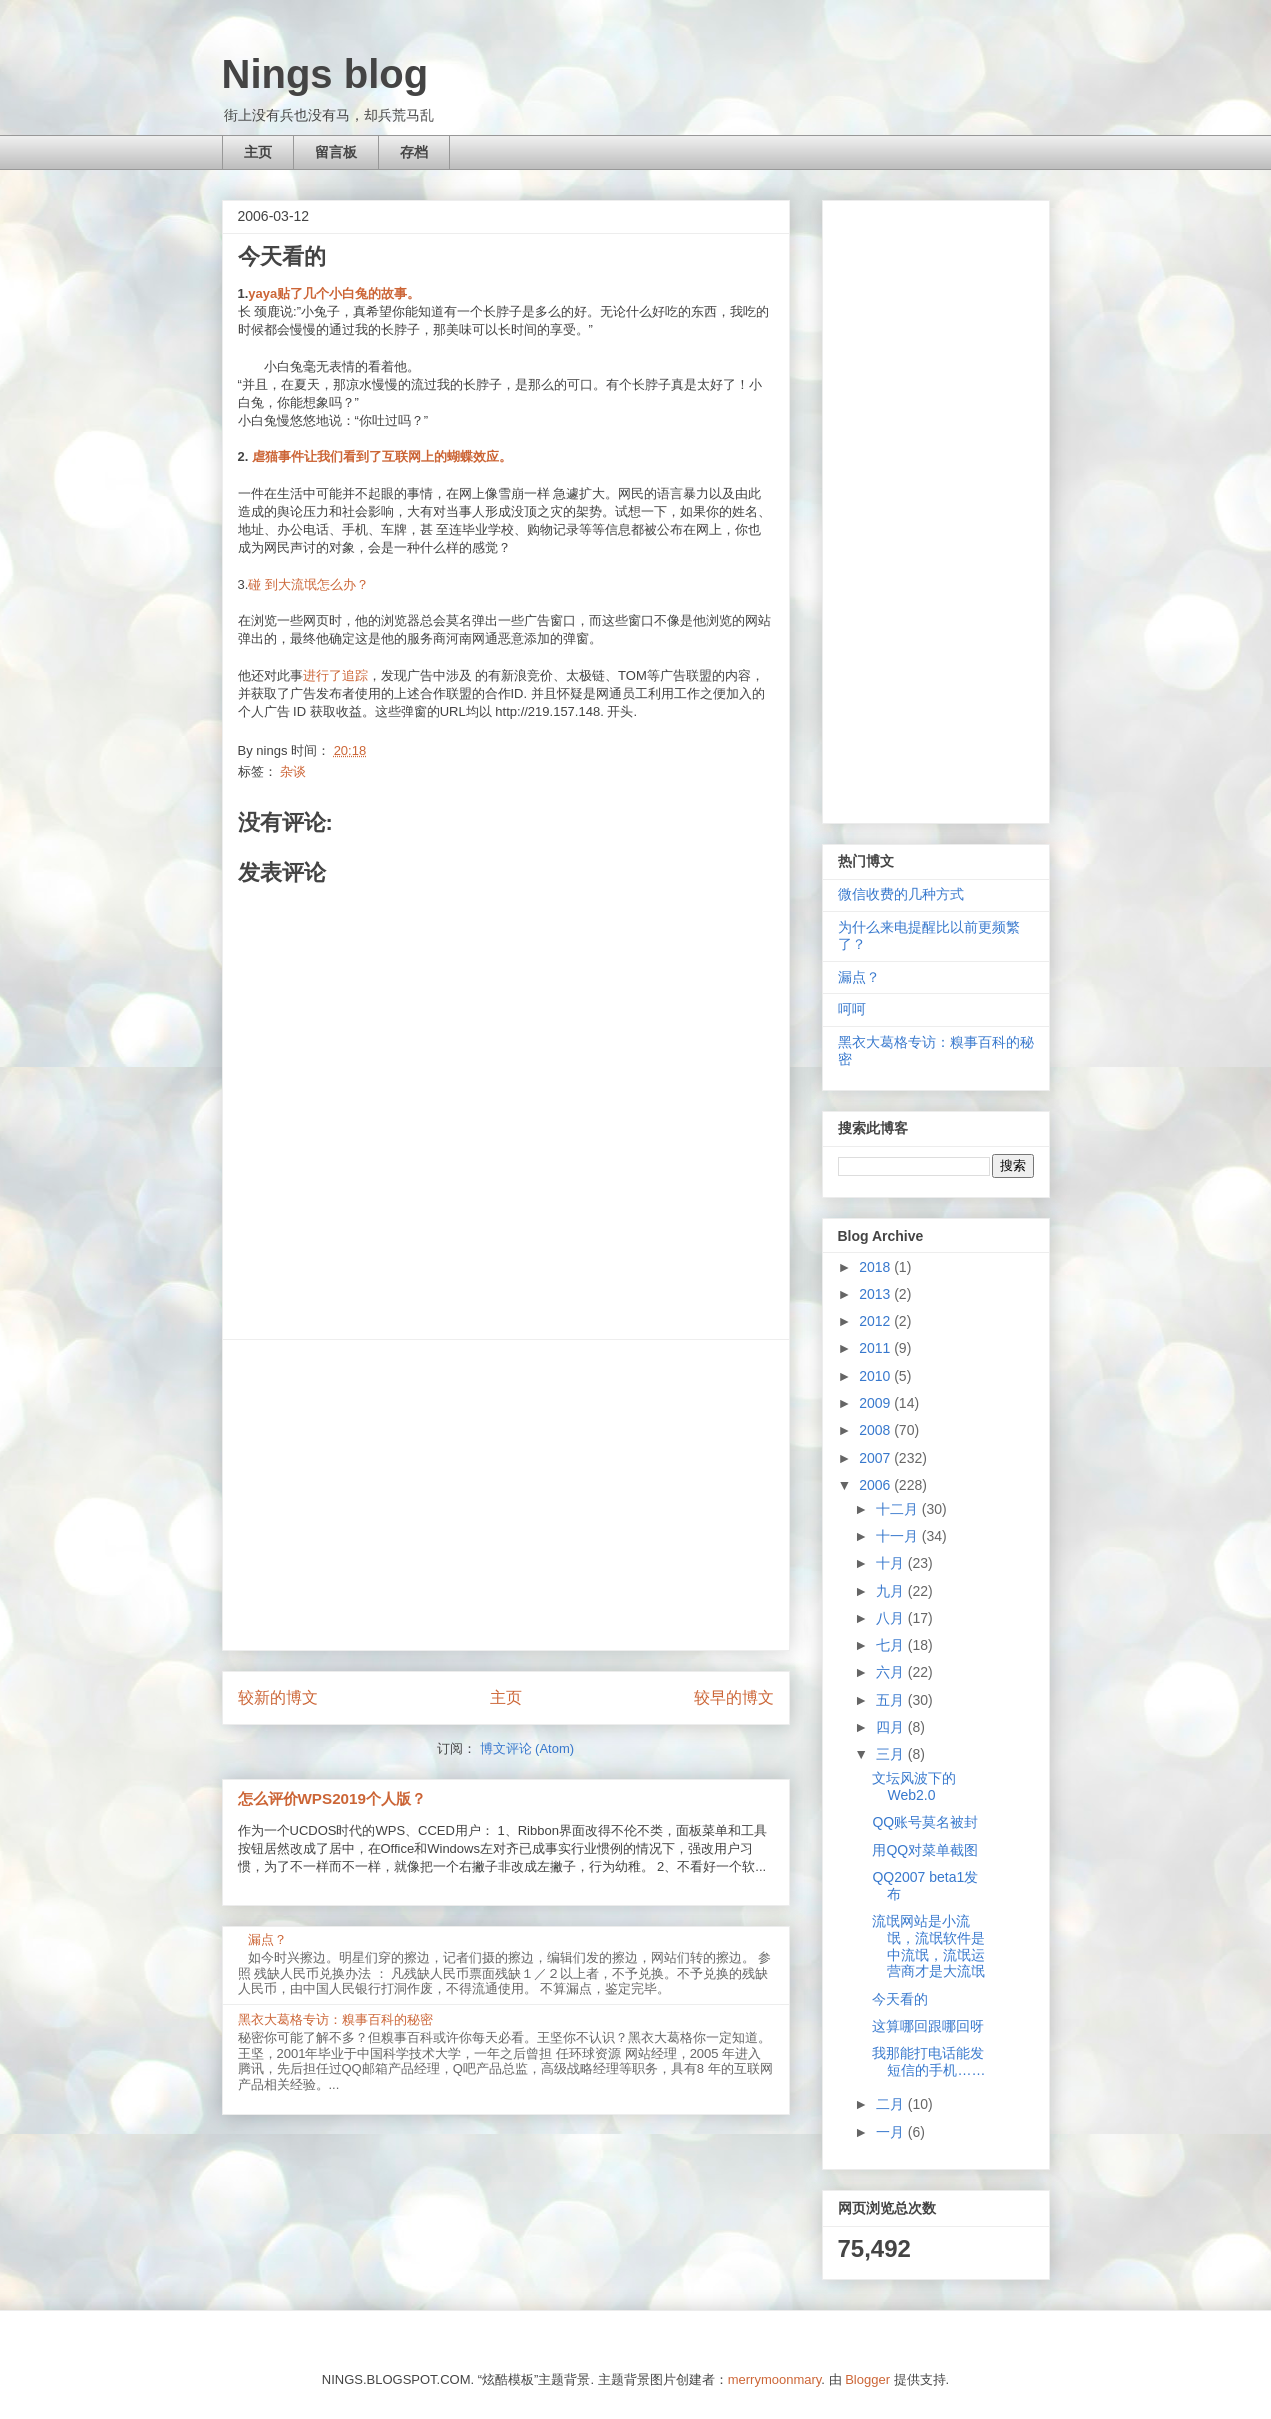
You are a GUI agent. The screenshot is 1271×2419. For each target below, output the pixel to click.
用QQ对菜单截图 (925, 1850)
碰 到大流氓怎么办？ (308, 584)
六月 (892, 1672)
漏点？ (267, 1939)
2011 (876, 1348)
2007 (876, 1458)
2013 (876, 1294)
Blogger (867, 2379)
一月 (892, 2132)
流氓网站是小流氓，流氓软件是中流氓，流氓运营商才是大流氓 (928, 1946)
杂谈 (293, 771)
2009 (876, 1403)
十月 (892, 1563)
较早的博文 (734, 1697)
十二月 (899, 1509)
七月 (892, 1645)
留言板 (336, 152)
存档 (414, 152)
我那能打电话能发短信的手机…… (928, 2061)
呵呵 (852, 1009)
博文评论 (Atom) (527, 1748)
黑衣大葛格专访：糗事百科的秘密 (335, 2019)
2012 (876, 1321)
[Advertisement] (506, 1495)
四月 (892, 1727)
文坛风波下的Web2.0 (914, 1786)
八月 (892, 1618)
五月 (892, 1700)
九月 (892, 1591)
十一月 (899, 1536)
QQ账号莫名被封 (925, 1822)
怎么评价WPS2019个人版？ (332, 1798)
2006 (876, 1485)
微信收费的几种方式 (901, 894)
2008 (876, 1430)
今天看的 (900, 1999)
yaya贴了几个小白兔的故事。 (334, 293)
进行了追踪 (335, 675)
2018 (876, 1267)
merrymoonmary (775, 2379)
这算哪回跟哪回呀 (928, 2026)
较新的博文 (278, 1697)
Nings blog (325, 74)
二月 (892, 2104)
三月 (892, 1754)
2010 (876, 1376)
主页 (258, 152)
